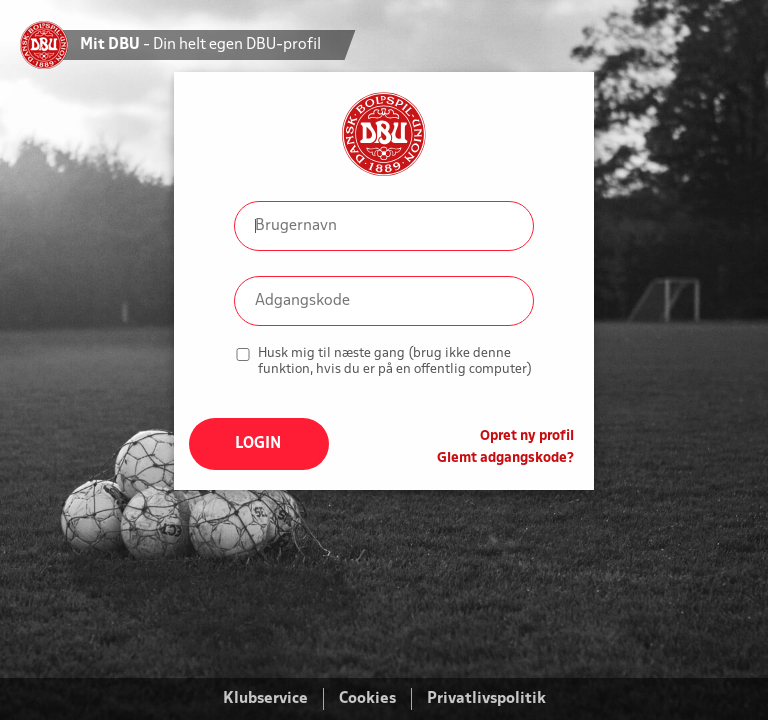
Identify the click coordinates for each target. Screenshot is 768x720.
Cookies (367, 699)
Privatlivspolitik (486, 699)
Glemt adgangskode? (505, 458)
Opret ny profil (527, 436)
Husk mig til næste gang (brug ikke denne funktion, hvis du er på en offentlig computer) (395, 361)
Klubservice (265, 699)
